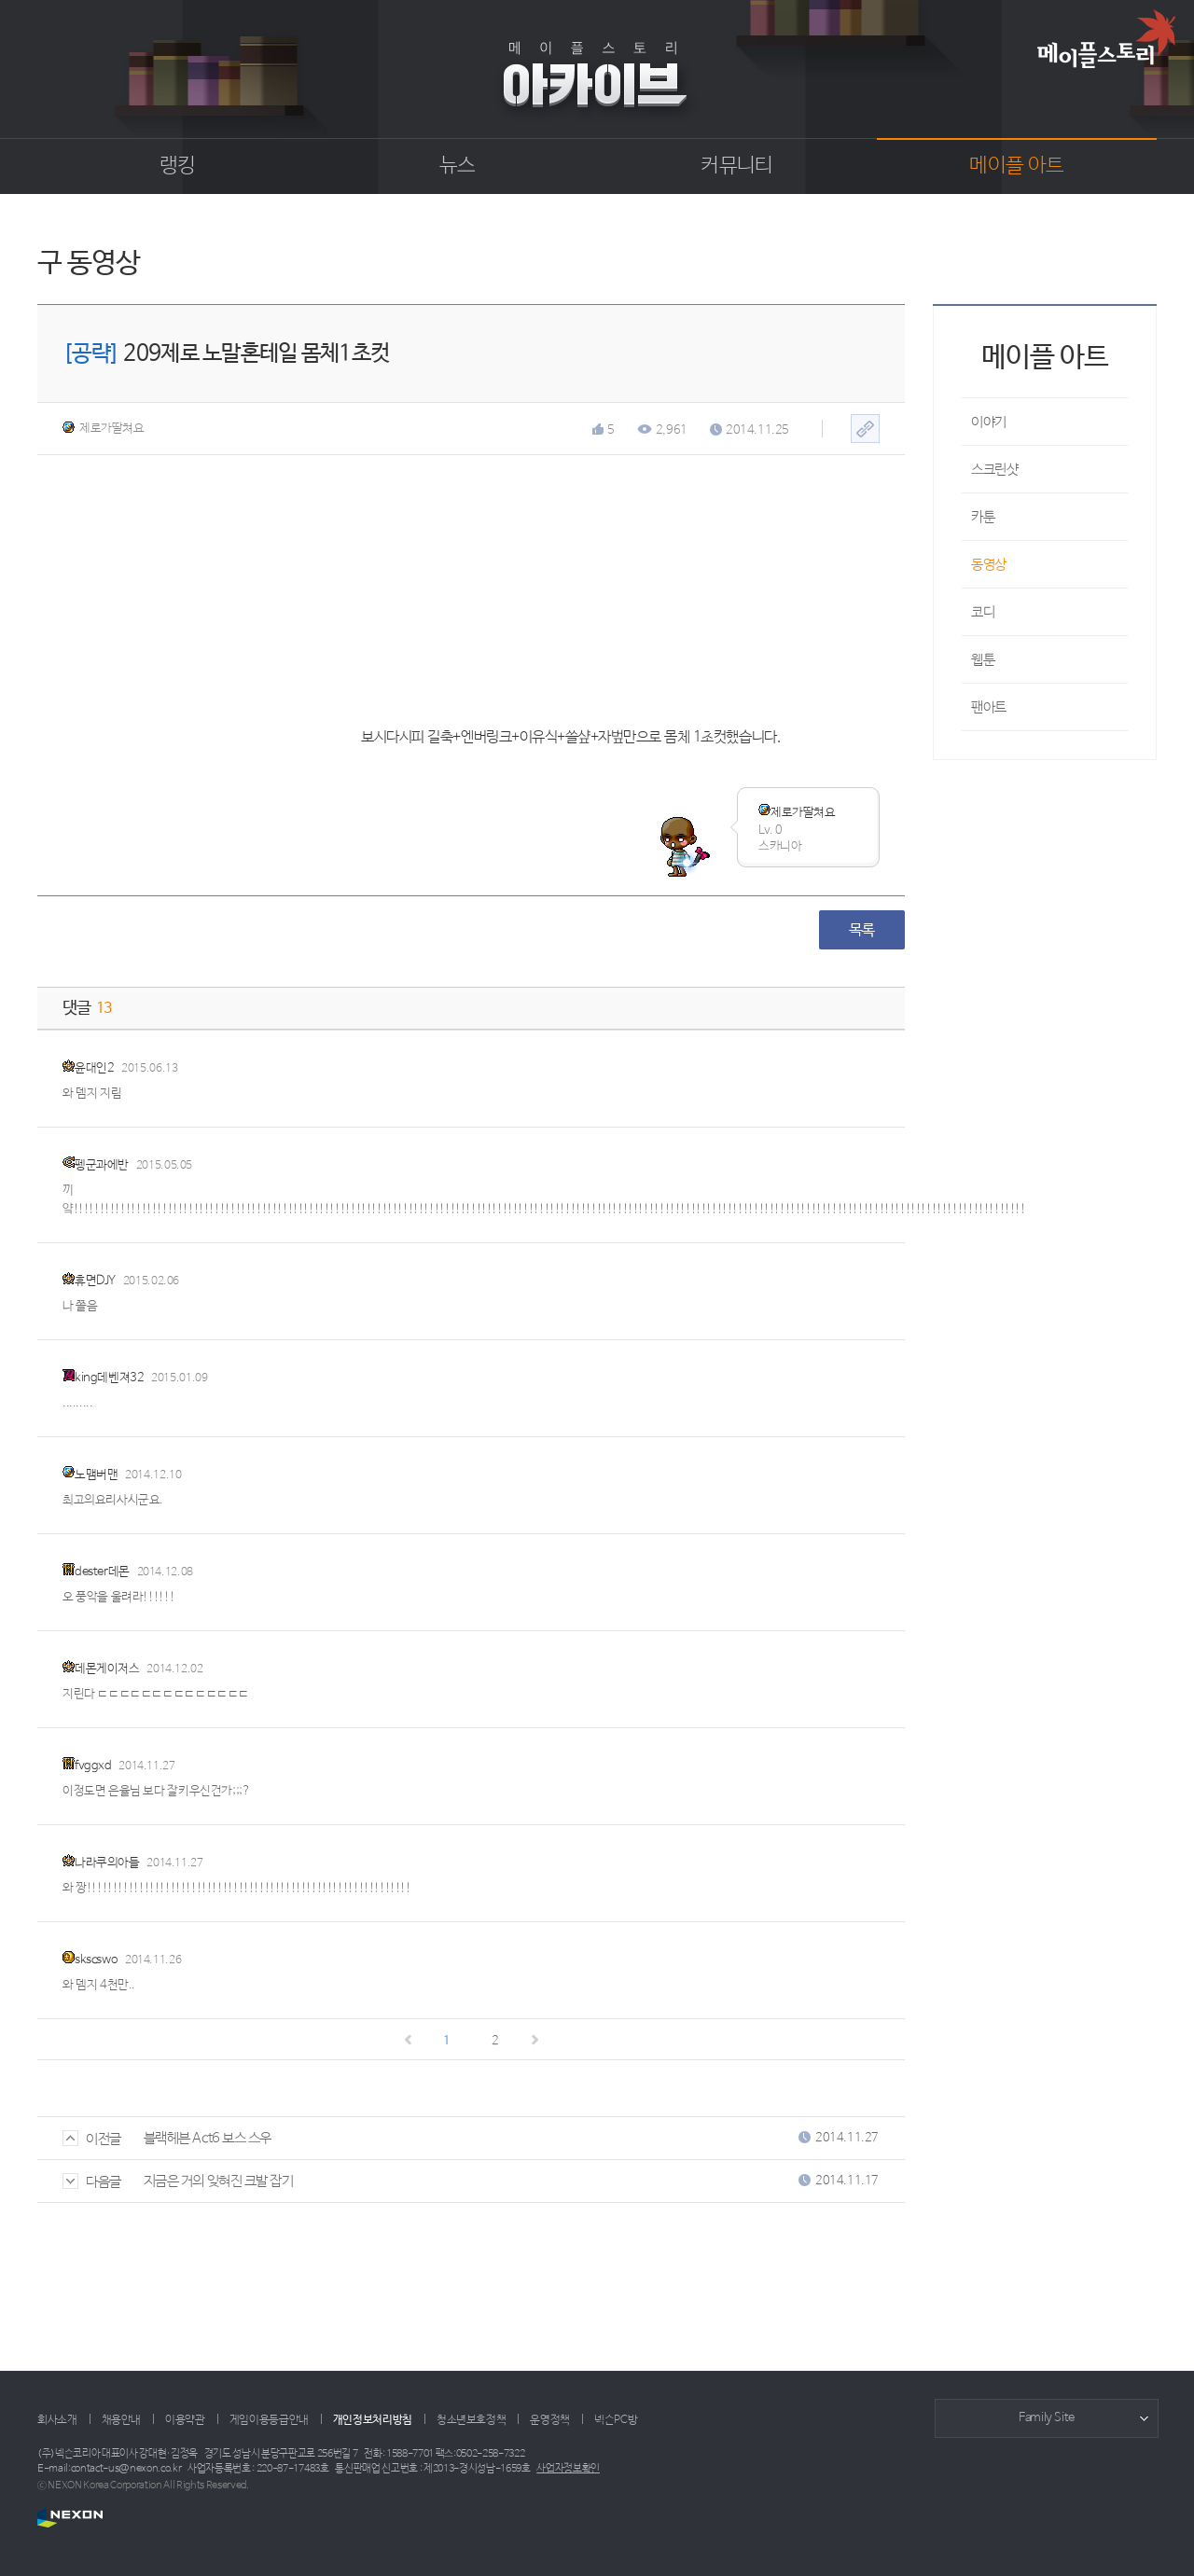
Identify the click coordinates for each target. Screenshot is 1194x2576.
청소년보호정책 (471, 2420)
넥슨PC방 (615, 2420)
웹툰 (982, 660)
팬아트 (989, 707)
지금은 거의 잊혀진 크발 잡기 (219, 2181)
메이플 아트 (1016, 166)
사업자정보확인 (568, 2468)
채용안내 (122, 2420)
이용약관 (185, 2420)
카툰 (982, 517)
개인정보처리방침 (372, 2420)
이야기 (989, 422)
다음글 (91, 2182)
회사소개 (57, 2420)
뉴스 (457, 166)
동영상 (989, 565)
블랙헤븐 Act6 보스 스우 (207, 2138)
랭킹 (178, 166)
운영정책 (550, 2420)
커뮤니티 (736, 166)
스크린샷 (994, 470)
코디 (982, 612)
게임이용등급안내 (269, 2420)
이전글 (91, 2139)
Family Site (1047, 2418)
